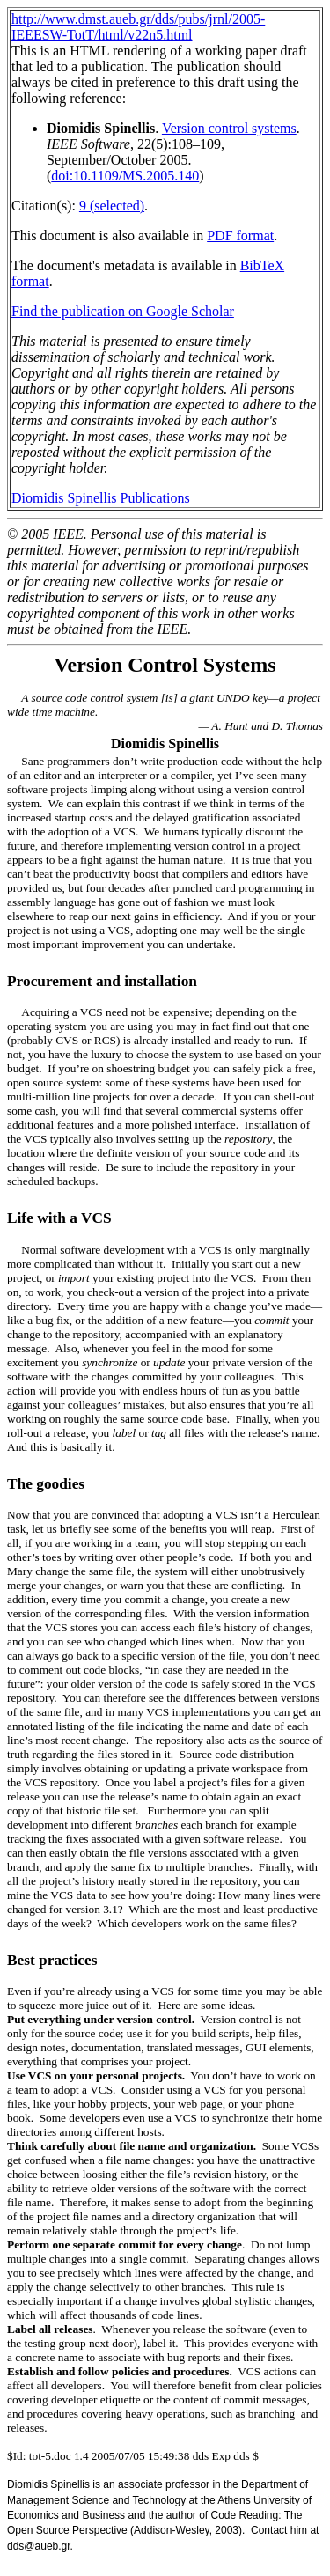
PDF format (240, 235)
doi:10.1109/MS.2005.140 (125, 175)
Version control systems (229, 128)
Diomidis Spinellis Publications (100, 497)
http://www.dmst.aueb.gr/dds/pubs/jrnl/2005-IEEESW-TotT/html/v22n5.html (138, 26)
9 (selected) (111, 205)
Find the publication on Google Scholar (122, 311)
